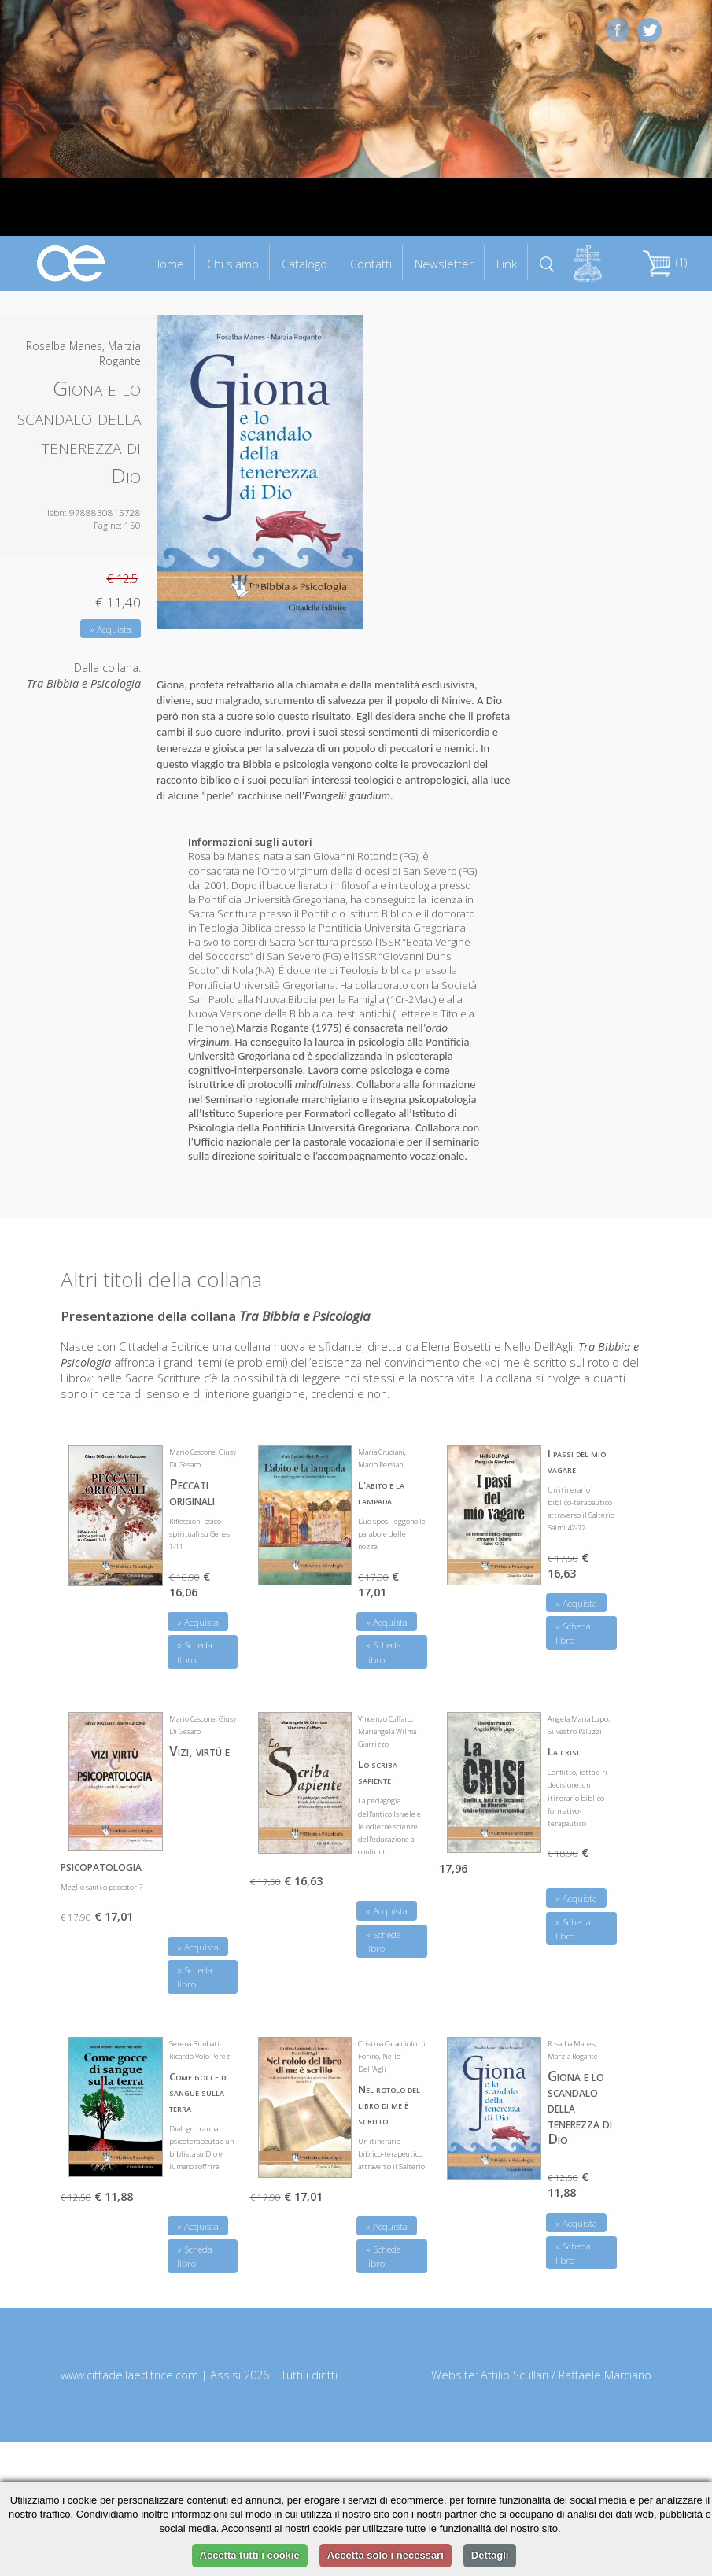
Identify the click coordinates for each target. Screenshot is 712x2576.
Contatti (371, 263)
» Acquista (110, 629)
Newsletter (444, 263)
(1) (665, 262)
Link (506, 263)
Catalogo (304, 263)
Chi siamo (233, 263)
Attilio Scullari (514, 2374)
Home (168, 263)
